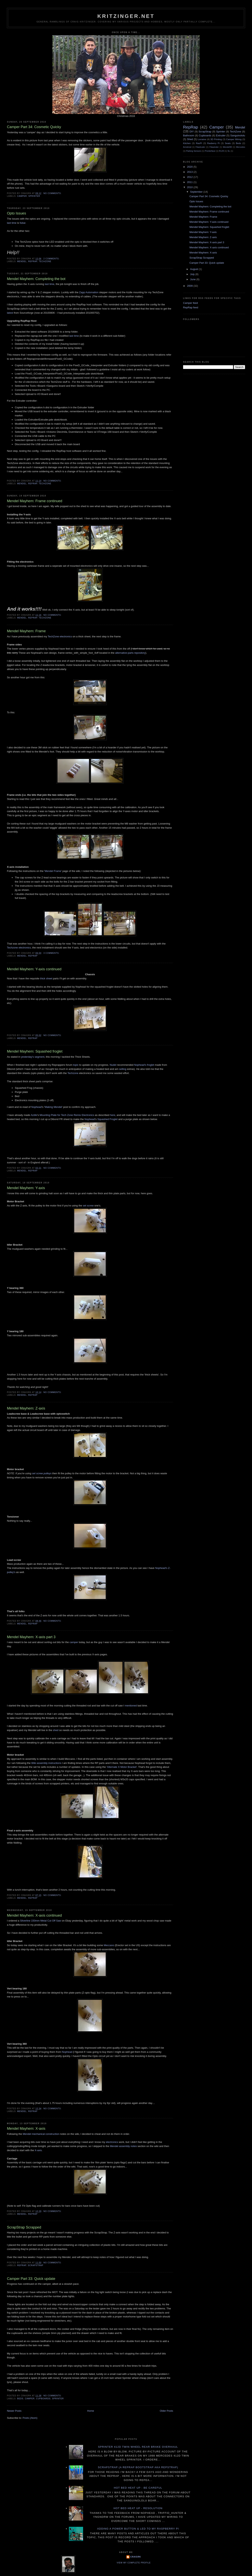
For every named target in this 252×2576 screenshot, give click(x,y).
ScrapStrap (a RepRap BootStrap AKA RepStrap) (138, 2467)
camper (73, 1642)
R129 (221, 151)
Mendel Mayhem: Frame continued (34, 501)
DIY (191, 131)
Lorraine (202, 139)
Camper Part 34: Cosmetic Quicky (34, 127)
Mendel (22, 261)
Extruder (221, 135)
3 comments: (52, 953)
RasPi (199, 143)
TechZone (45, 261)
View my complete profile (134, 2563)
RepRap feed (190, 307)
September (196, 191)
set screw (88, 1205)
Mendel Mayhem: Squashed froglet (34, 1051)
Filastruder (200, 147)
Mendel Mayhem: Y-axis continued (34, 969)
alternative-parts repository (130, 652)
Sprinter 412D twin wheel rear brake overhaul (138, 2446)
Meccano (109, 1945)
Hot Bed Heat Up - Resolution (138, 2508)
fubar (22, 222)
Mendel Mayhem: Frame (26, 631)
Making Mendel (53, 1106)
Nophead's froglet (144, 1064)
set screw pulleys (42, 1473)
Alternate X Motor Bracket (121, 1766)
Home (90, 2410)
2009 (190, 285)
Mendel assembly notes (123, 2146)
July (192, 274)
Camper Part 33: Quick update (31, 2279)
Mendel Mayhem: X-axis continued (34, 1915)
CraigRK (135, 2557)
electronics (112, 2142)
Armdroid (187, 147)
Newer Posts (14, 2410)
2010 (190, 187)
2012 (190, 177)
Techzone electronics (19, 947)
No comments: (53, 193)
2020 (190, 166)
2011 (190, 182)
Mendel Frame (53, 871)
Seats (228, 143)
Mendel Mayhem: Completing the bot (36, 279)
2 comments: (52, 259)
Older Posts (166, 2410)
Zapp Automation (88, 292)
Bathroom (188, 135)
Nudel (113, 1064)
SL (229, 151)
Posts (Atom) (30, 2417)
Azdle (34, 1115)
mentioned (131, 1705)
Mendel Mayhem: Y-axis (26, 1188)
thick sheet (46, 978)
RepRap (32, 261)
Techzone (72, 1073)
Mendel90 (227, 147)
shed (55, 1730)
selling (122, 1069)
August (194, 269)
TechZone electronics (60, 636)
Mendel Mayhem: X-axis (26, 2128)
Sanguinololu (237, 135)
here (112, 1115)
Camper (22, 196)
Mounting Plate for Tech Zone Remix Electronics (67, 1115)
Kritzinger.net (126, 16)
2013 (190, 171)
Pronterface (210, 151)
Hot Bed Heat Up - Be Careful (138, 2487)
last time (11, 222)
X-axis (38, 2150)
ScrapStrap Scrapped (24, 2227)
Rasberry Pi (213, 143)
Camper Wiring (233, 139)
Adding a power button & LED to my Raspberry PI (138, 2528)
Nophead (36, 1106)
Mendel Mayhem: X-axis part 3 (31, 1637)
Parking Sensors (193, 151)
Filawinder (214, 147)
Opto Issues (16, 213)
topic (75, 1064)
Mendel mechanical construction (41, 2133)
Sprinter (34, 196)
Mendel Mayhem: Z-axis (26, 1408)
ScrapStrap (35, 2265)
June (193, 279)
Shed (190, 139)
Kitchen (187, 143)
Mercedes (240, 147)
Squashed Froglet (107, 1119)
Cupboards (43, 2399)
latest (10, 312)
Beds (20, 2399)
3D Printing (216, 139)
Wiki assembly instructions (46, 1763)
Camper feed (190, 302)
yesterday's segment (32, 1056)
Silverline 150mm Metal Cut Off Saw (40, 1920)
